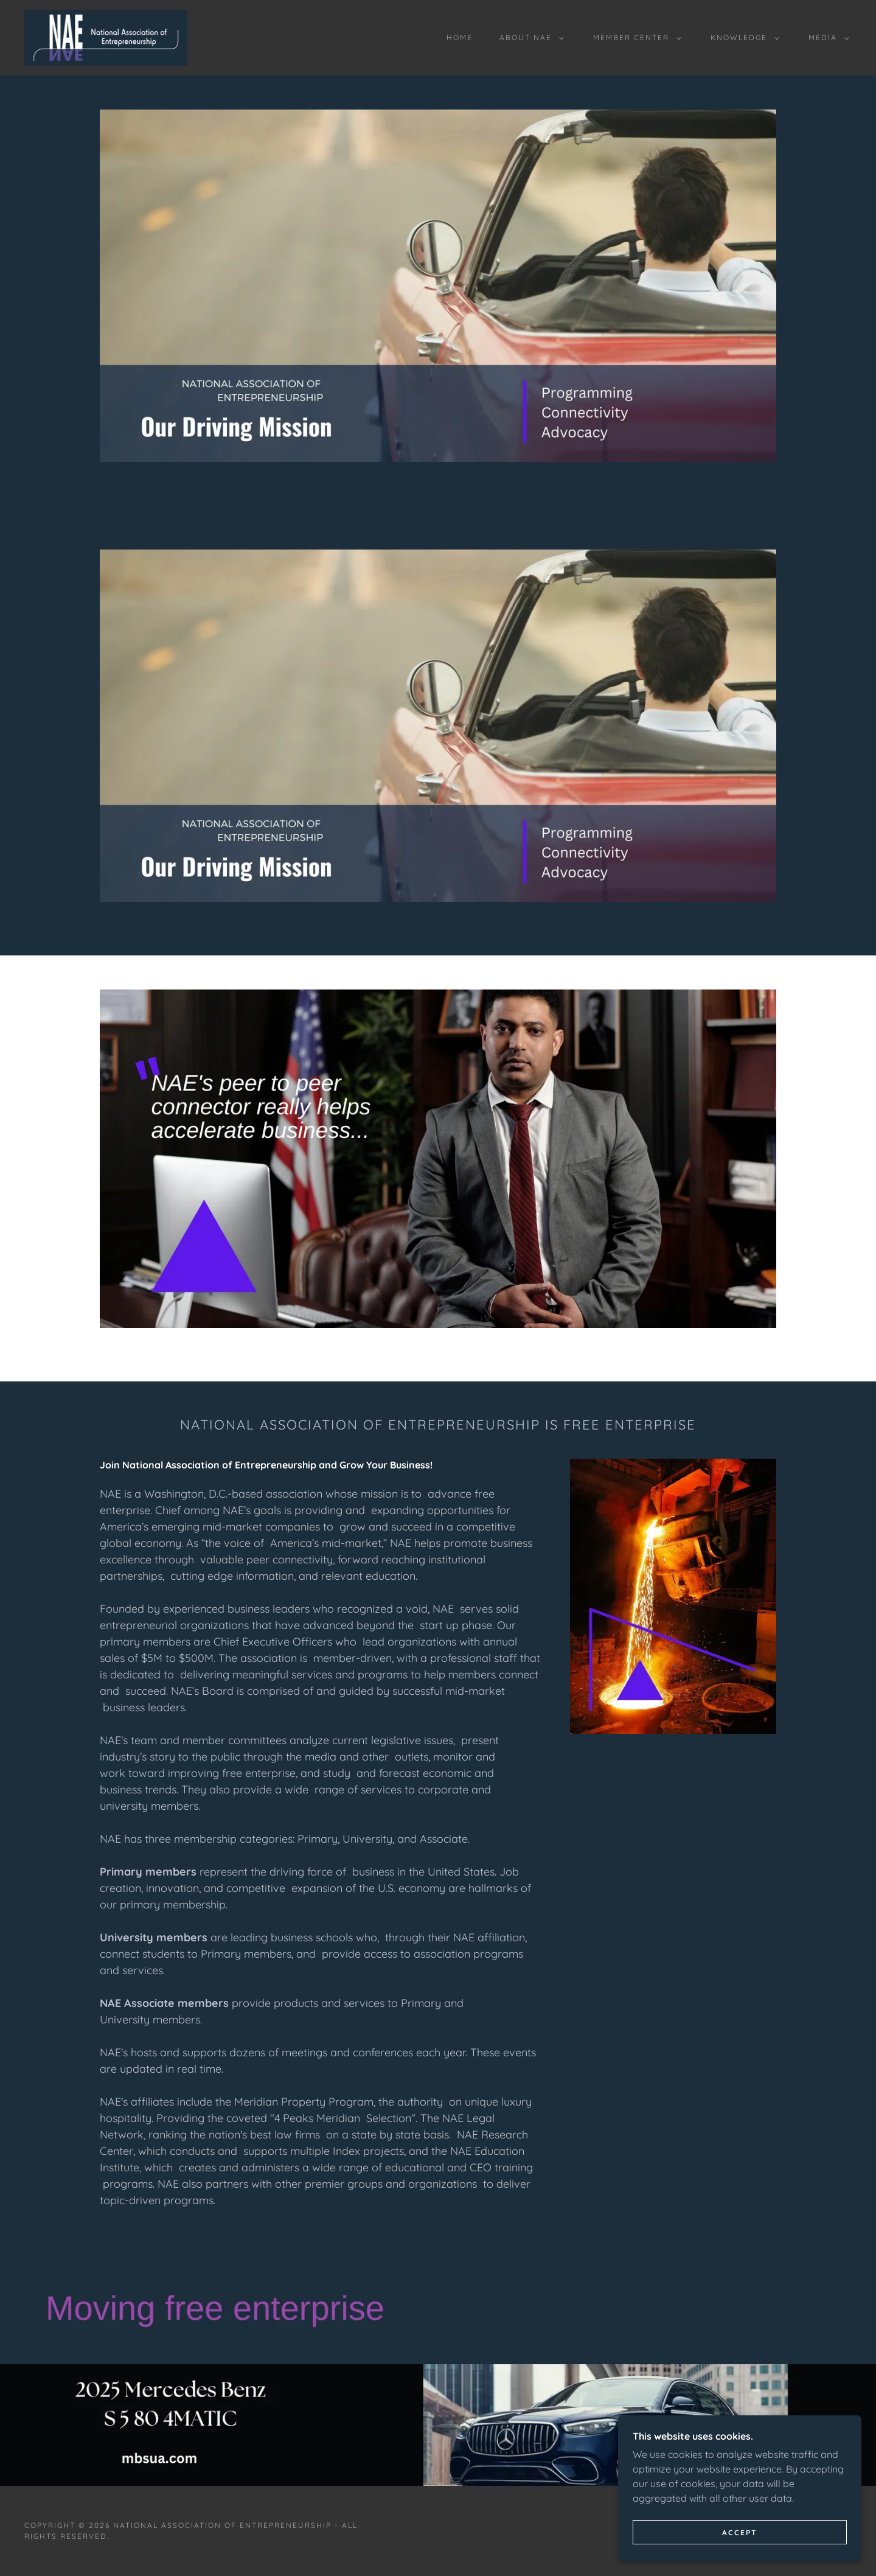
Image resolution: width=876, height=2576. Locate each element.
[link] (105, 36)
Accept (739, 2532)
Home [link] (460, 37)
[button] (529, 37)
